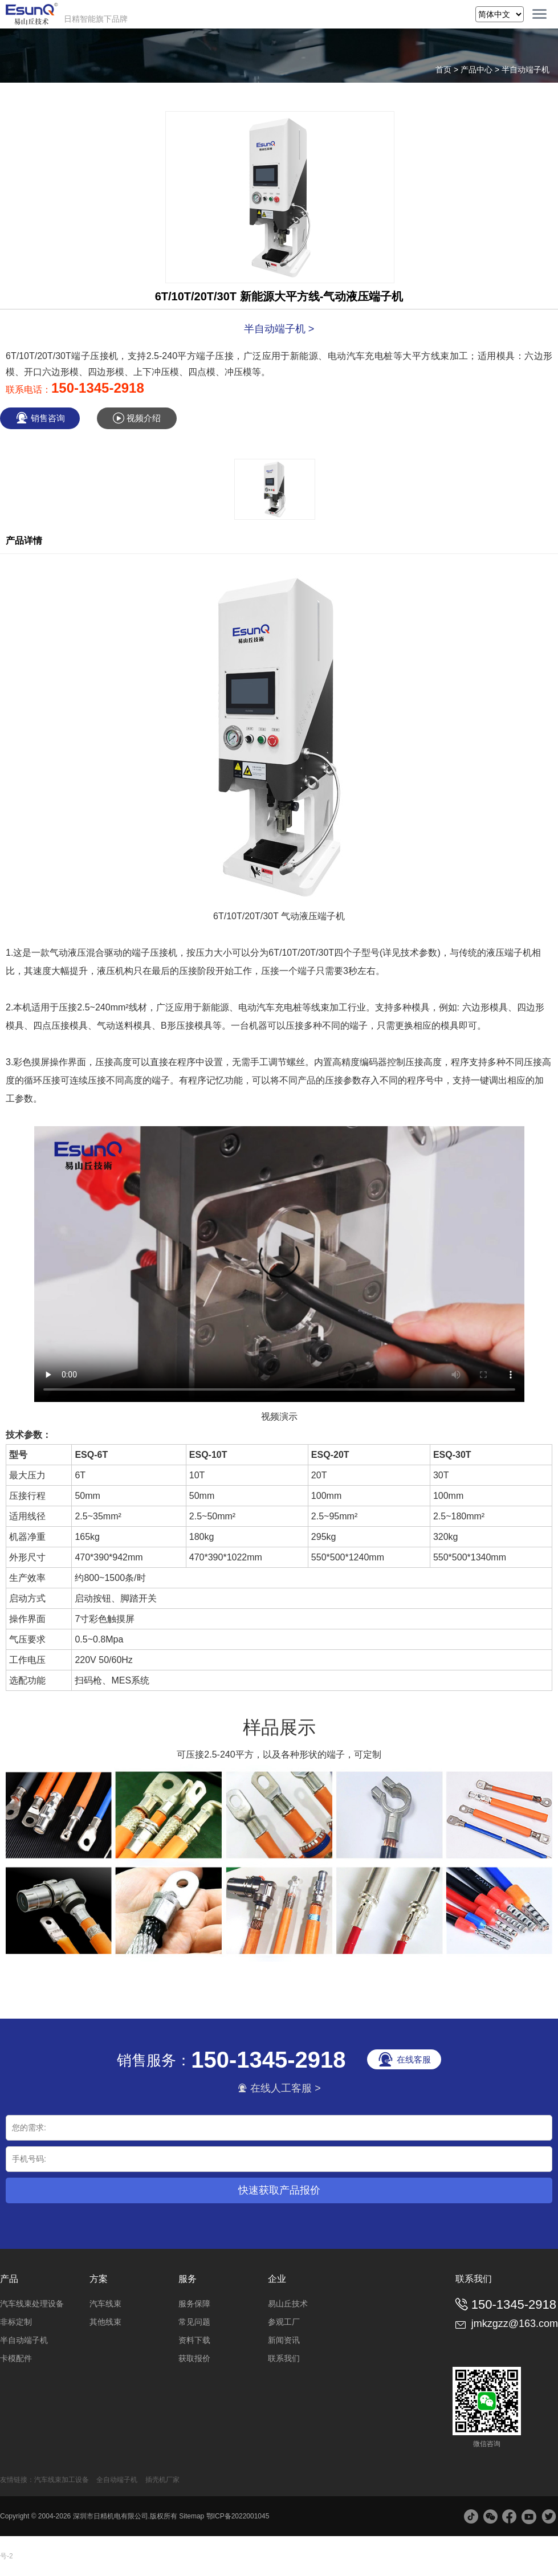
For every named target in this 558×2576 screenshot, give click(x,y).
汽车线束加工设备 (61, 2480)
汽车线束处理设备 (32, 2303)
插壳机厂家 (162, 2480)
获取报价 (194, 2358)
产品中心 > (481, 69)
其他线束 (105, 2321)
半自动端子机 (525, 69)
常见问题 (194, 2321)
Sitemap (191, 2516)
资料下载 (194, 2340)
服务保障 (194, 2303)
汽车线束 (105, 2303)
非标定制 (16, 2321)
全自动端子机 (116, 2480)
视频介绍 (137, 418)
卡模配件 (16, 2358)
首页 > (448, 69)
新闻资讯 (284, 2340)
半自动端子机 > (279, 329)
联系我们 (284, 2358)
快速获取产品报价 (279, 2190)
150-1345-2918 (97, 388)
